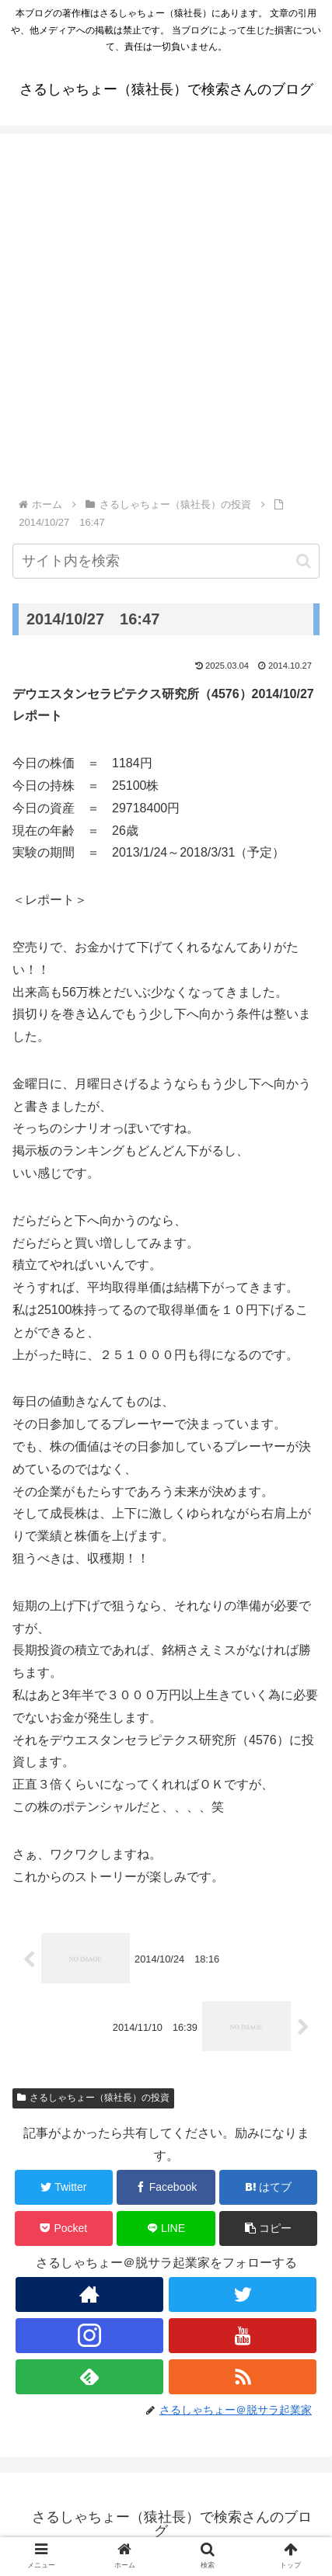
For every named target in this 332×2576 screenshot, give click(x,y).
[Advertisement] (166, 322)
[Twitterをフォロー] (242, 2294)
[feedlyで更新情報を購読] (89, 2376)
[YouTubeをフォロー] (242, 2335)
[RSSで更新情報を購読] (242, 2376)
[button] (303, 561)
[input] (166, 561)
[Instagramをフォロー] (89, 2335)
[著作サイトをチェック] (89, 2294)
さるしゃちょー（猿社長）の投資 (93, 2097)
